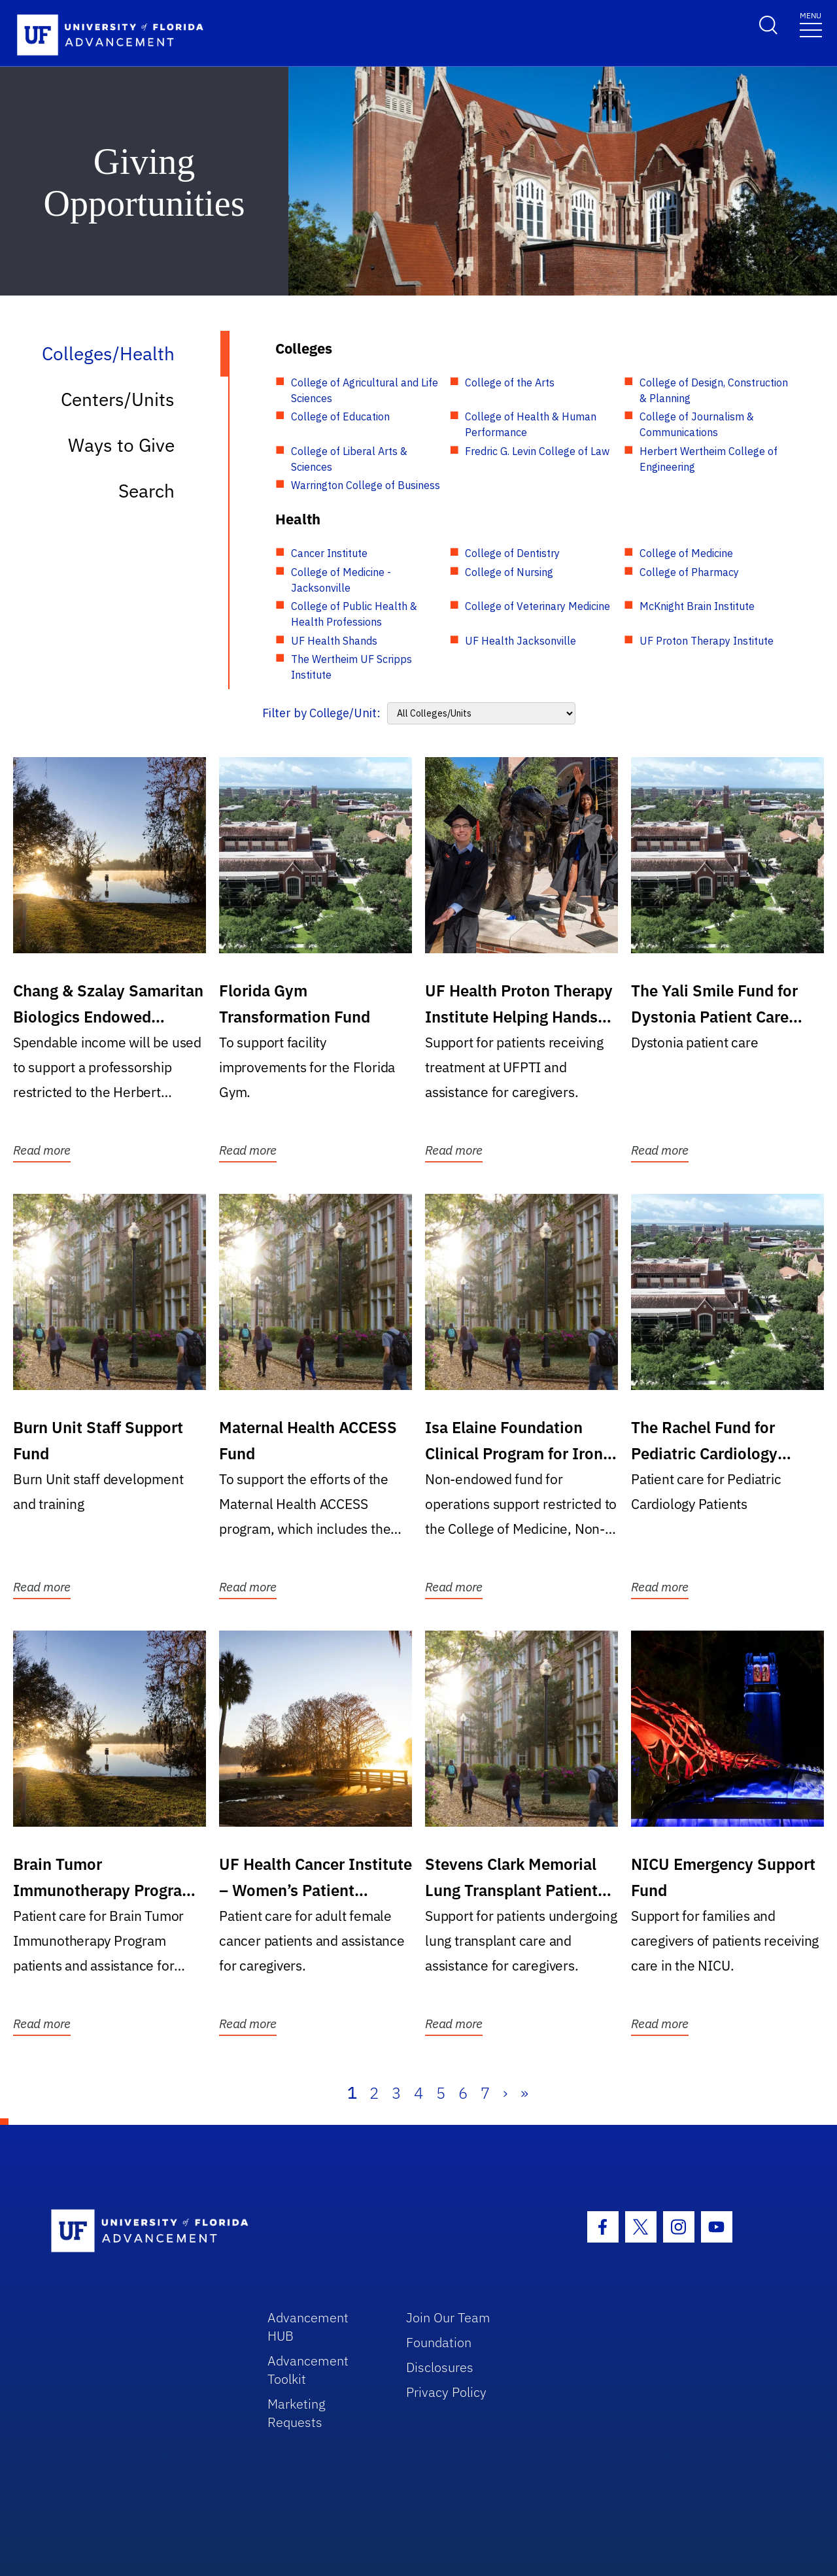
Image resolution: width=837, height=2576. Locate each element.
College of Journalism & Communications (697, 424)
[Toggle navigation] (811, 24)
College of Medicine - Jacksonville (341, 580)
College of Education (340, 416)
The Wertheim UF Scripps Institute (351, 666)
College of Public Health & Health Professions (354, 614)
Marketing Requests (296, 2413)
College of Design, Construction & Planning (714, 390)
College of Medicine (686, 553)
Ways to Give (121, 445)
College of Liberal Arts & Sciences (349, 459)
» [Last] (524, 2092)
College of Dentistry (512, 553)
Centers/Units (118, 399)
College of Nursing (509, 572)
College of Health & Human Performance (530, 424)
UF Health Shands (334, 640)
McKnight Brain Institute (697, 606)
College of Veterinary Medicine (537, 606)
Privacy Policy (446, 2392)
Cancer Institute (329, 553)
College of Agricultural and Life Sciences (364, 390)
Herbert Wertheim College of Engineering (708, 459)
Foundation (438, 2342)
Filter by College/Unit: (321, 712)
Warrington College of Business (365, 485)
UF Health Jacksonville (520, 640)
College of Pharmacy (689, 572)
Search (146, 491)
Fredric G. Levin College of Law (537, 451)
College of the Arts (510, 382)
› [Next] (505, 2092)
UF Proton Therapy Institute (707, 640)
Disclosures (439, 2367)
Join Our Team (448, 2317)
